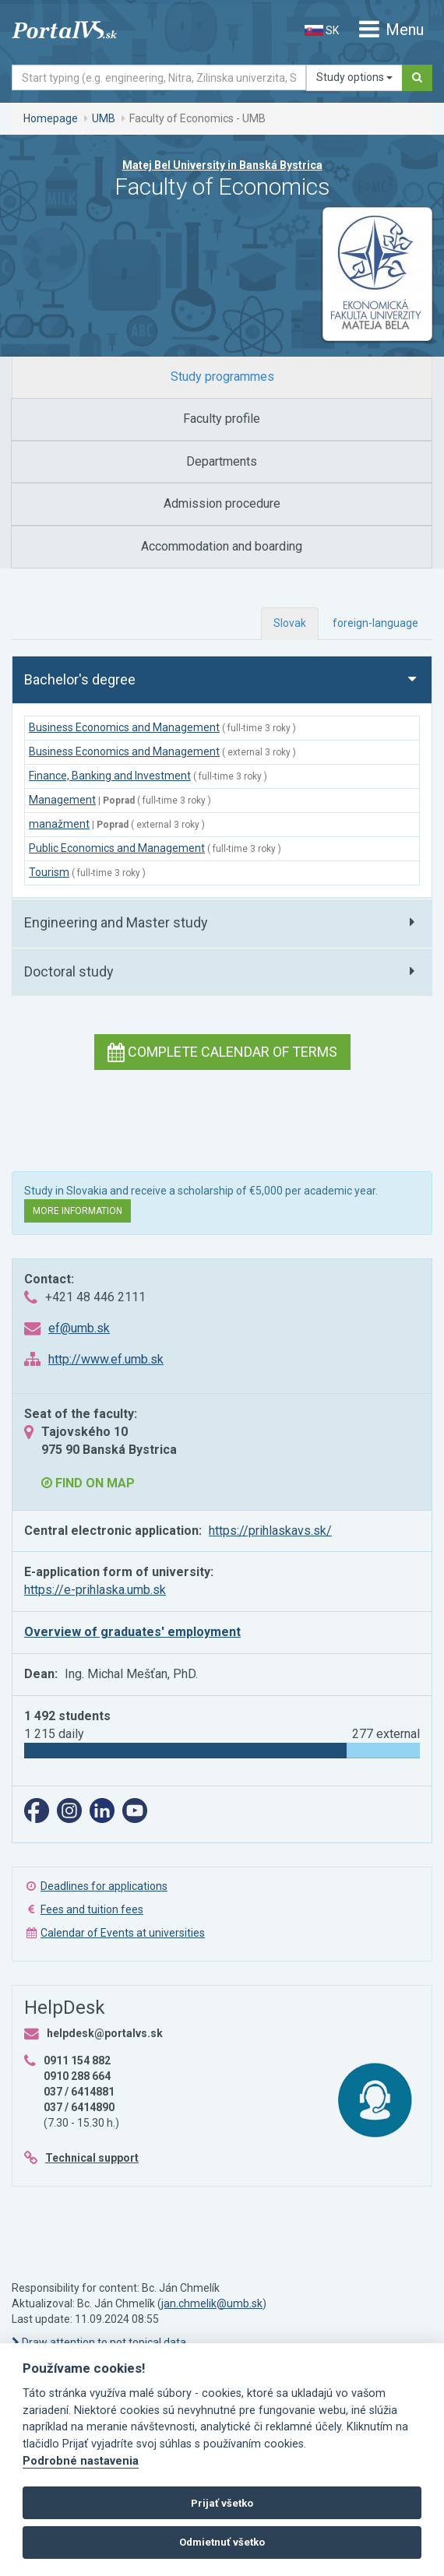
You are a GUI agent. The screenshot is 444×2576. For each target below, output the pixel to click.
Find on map (88, 1483)
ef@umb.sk (79, 1328)
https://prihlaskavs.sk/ (270, 1530)
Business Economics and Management (124, 727)
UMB (103, 118)
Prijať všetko (222, 2503)
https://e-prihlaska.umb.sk (95, 1589)
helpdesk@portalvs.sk (105, 2033)
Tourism (49, 872)
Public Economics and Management (117, 848)
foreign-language (375, 623)
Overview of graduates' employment (132, 1631)
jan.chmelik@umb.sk (212, 2303)
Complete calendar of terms (222, 1051)
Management (62, 800)
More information (77, 1210)
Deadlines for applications (104, 1886)
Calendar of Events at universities (123, 1933)
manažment (59, 824)
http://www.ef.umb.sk (106, 1359)
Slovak (289, 623)
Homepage (50, 118)
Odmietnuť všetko (222, 2542)
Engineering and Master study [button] (116, 922)
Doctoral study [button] (69, 971)
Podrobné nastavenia (81, 2461)
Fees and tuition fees (92, 1909)
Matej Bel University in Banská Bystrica (222, 165)
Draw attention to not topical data (99, 2342)
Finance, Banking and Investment (110, 775)
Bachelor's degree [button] (80, 679)
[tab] (222, 377)
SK (322, 30)
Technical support (92, 2158)
